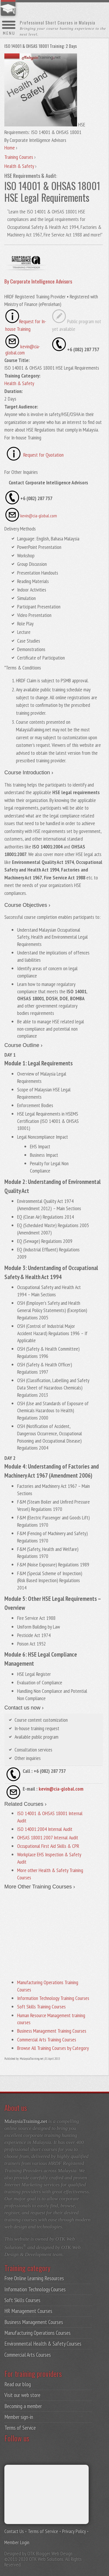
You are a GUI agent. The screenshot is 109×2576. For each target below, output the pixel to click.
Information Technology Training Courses (53, 1998)
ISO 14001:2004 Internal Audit (44, 1829)
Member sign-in (18, 2416)
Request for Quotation (43, 454)
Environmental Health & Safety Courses (42, 2343)
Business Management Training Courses (51, 2030)
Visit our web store (22, 2394)
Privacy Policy (74, 2531)
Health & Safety (19, 383)
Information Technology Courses (35, 2289)
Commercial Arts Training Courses (46, 2039)
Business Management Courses (33, 2321)
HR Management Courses (28, 2310)
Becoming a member (23, 2406)
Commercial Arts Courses (27, 2354)
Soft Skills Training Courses (41, 2006)
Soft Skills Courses (22, 2300)
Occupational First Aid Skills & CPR (48, 1846)
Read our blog (17, 2384)
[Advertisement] (53, 1933)
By (38, 281)
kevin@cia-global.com (38, 516)
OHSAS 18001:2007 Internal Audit (47, 1837)
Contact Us (14, 2531)
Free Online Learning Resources (34, 2278)
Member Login (16, 2542)
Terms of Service (20, 2427)
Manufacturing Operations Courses (37, 2332)
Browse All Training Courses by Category (53, 2048)
